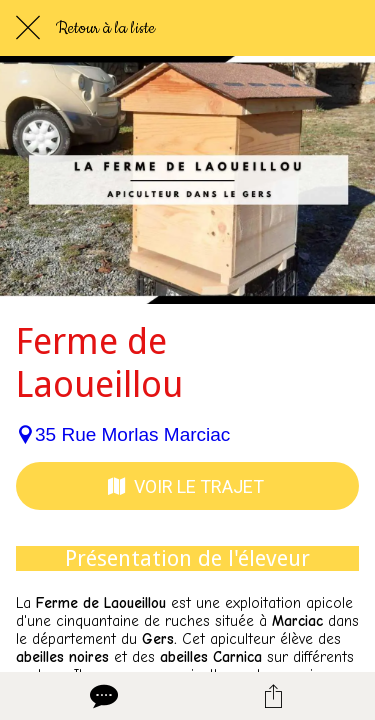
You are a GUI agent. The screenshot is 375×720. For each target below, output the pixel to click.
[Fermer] (28, 28)
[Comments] (102, 696)
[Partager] (273, 696)
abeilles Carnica (211, 657)
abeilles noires (62, 657)
